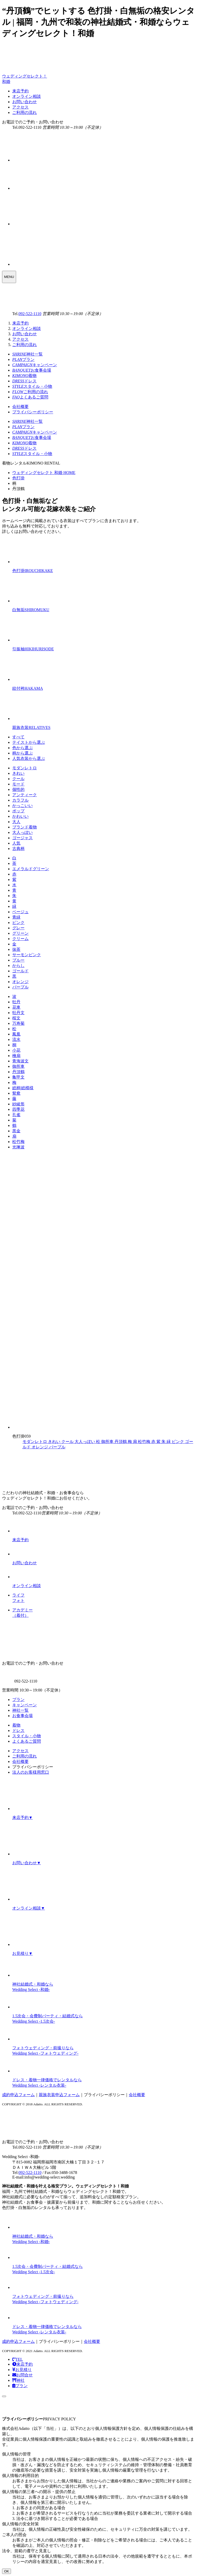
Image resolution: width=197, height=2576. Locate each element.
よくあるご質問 (26, 1741)
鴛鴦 (16, 1093)
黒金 (16, 1131)
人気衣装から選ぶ (28, 758)
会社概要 (20, 406)
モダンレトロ (24, 768)
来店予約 (20, 91)
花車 (16, 1007)
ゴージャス (22, 838)
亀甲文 (18, 1077)
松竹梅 (18, 1141)
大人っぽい (22, 832)
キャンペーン (24, 1705)
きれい (18, 773)
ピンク (18, 922)
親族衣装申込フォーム (59, 2095)
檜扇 (16, 1055)
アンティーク (24, 795)
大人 (16, 822)
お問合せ (22, 2375)
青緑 (16, 917)
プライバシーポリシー (32, 412)
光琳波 (18, 1147)
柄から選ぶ (22, 753)
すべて (18, 737)
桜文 (16, 1018)
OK (6, 2571)
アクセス (20, 107)
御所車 (18, 1066)
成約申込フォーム (18, 2095)
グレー (18, 928)
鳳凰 (16, 1034)
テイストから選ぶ (28, 742)
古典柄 (18, 848)
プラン (18, 1699)
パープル (20, 987)
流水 (16, 1039)
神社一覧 (20, 1710)
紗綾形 (18, 1104)
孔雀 (16, 1115)
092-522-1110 (29, 313)
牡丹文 (18, 1012)
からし (18, 965)
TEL (17, 2359)
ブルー (18, 960)
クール (18, 779)
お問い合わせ (24, 102)
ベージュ (20, 912)
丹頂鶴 (18, 1072)
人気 (16, 843)
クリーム (20, 938)
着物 (16, 1725)
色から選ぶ (22, 748)
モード (18, 784)
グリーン (20, 933)
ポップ (18, 811)
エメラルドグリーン (30, 869)
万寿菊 (18, 1023)
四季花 (18, 1109)
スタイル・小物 (26, 1736)
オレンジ (20, 981)
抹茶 (16, 949)
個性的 (18, 789)
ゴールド (20, 971)
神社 (18, 2380)
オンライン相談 (26, 96)
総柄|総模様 (22, 1088)
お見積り (22, 2369)
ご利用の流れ (24, 112)
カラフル (20, 800)
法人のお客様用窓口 (30, 1772)
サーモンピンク (26, 955)
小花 (16, 1050)
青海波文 (20, 1061)
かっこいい (22, 805)
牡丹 (16, 1002)
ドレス (18, 1730)
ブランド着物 (24, 827)
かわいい (20, 816)
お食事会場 (22, 1715)
